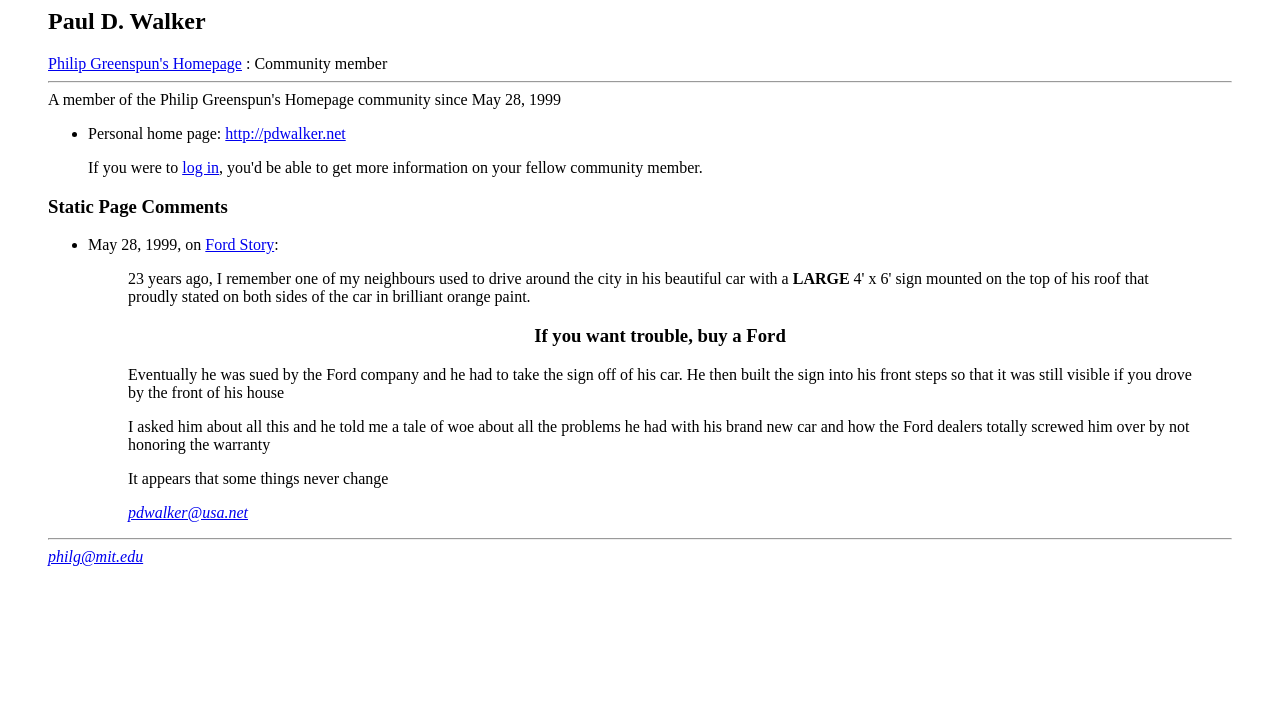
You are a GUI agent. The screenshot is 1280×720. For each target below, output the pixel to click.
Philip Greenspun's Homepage (145, 63)
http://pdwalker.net (285, 133)
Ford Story (239, 244)
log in (200, 167)
